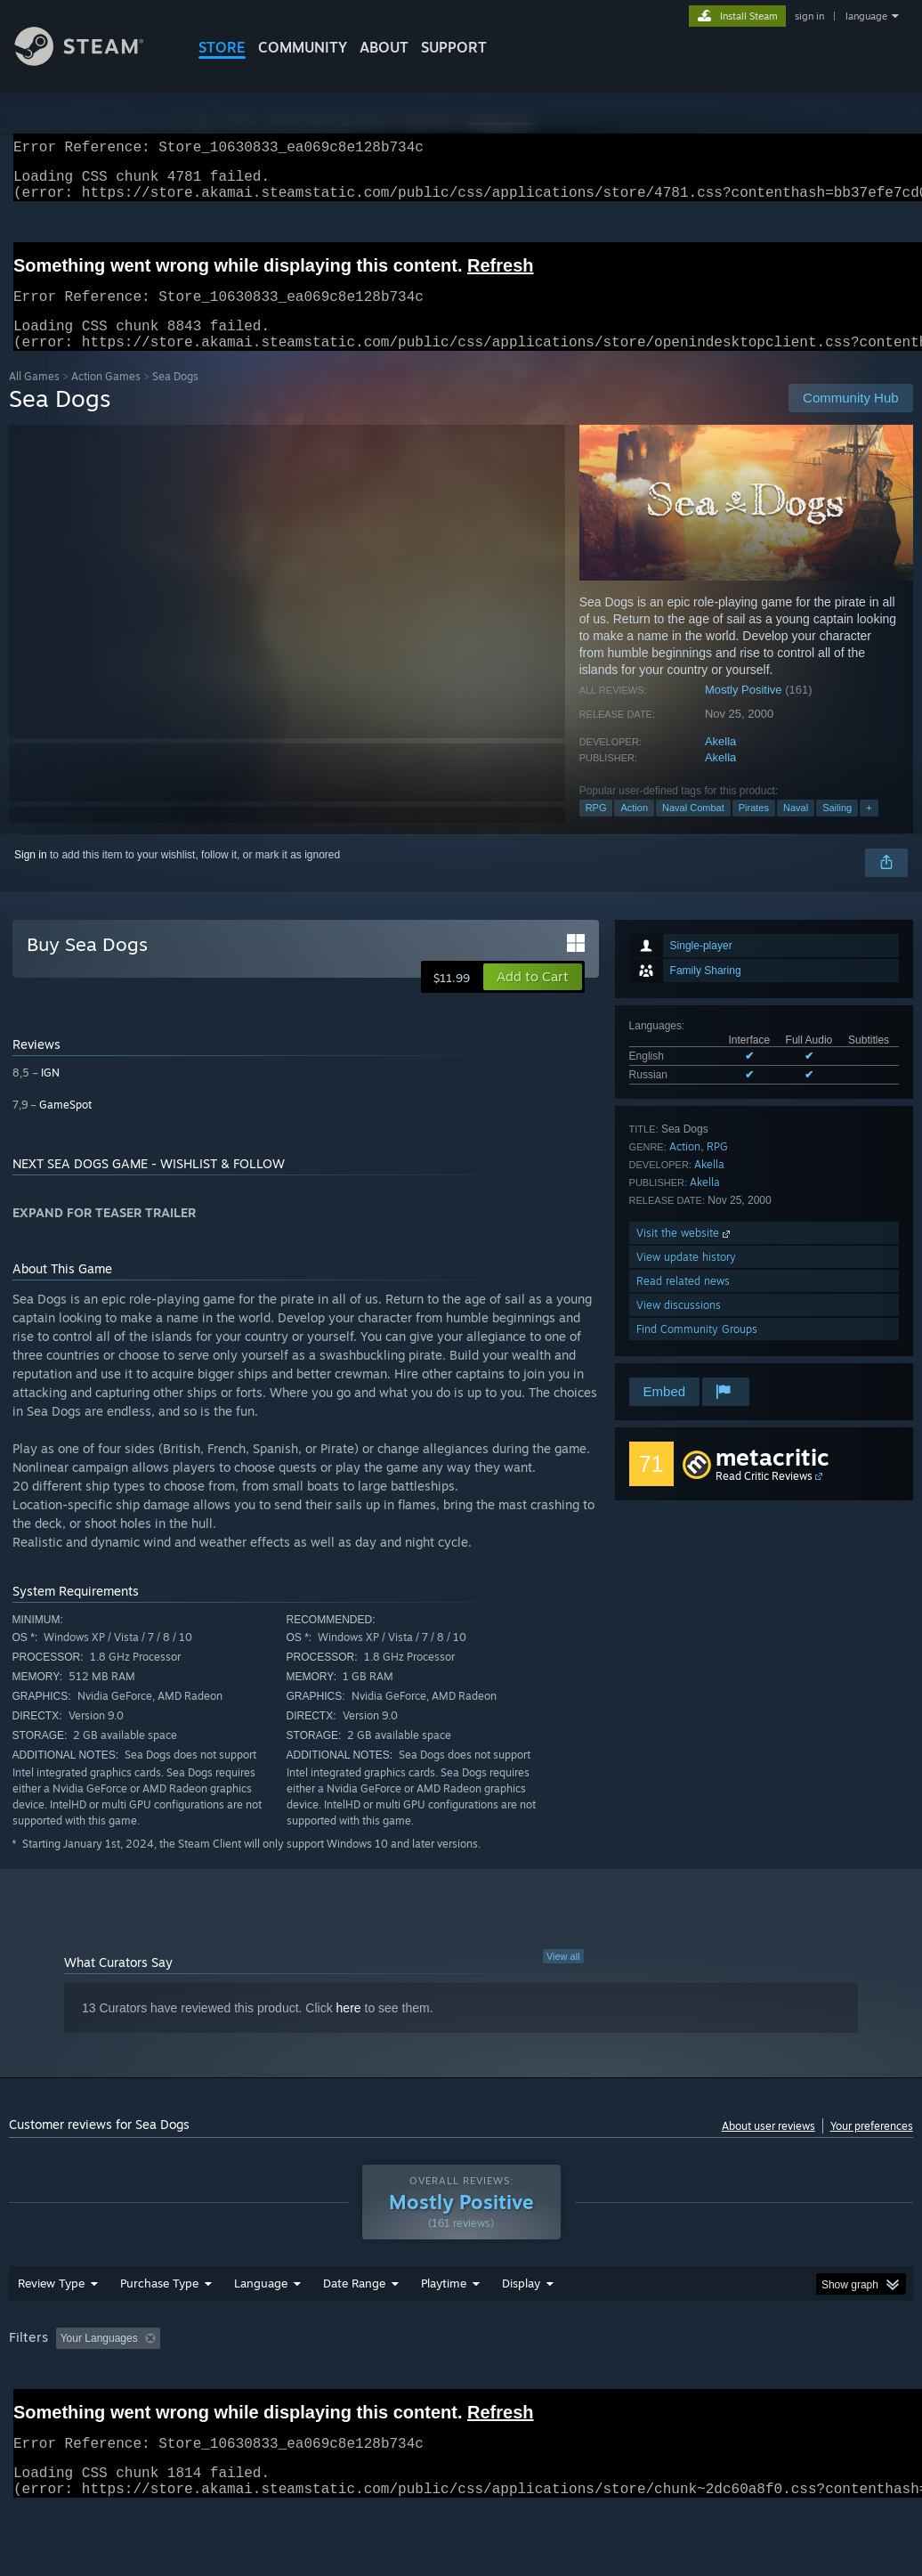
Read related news (683, 1302)
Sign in (30, 876)
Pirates (754, 829)
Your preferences (871, 2147)
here (348, 2029)
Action (634, 829)
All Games (34, 397)
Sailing (837, 829)
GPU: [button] (844, 2384)
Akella (720, 762)
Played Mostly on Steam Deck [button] (544, 2384)
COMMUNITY (302, 47)
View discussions (678, 1326)
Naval (795, 829)
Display (521, 2329)
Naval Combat (693, 829)
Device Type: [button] (44, 2408)
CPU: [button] (784, 2384)
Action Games (106, 397)
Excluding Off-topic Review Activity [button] (278, 2384)
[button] (532, 998)
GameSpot (65, 1126)
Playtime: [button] (416, 2384)
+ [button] (868, 829)
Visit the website (684, 1254)
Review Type (51, 2329)
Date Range (354, 2329)
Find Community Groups (696, 1350)
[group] (460, 2396)
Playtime (443, 2329)
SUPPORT (454, 47)
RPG (596, 829)
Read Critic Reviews (764, 1497)
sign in (809, 16)
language (866, 16)
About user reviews (768, 2147)
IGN (50, 1094)
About (384, 47)
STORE (222, 47)
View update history (686, 1278)
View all (563, 1977)
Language (260, 2329)
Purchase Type (159, 2329)
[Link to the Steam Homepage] (92, 61)
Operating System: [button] (693, 2384)
